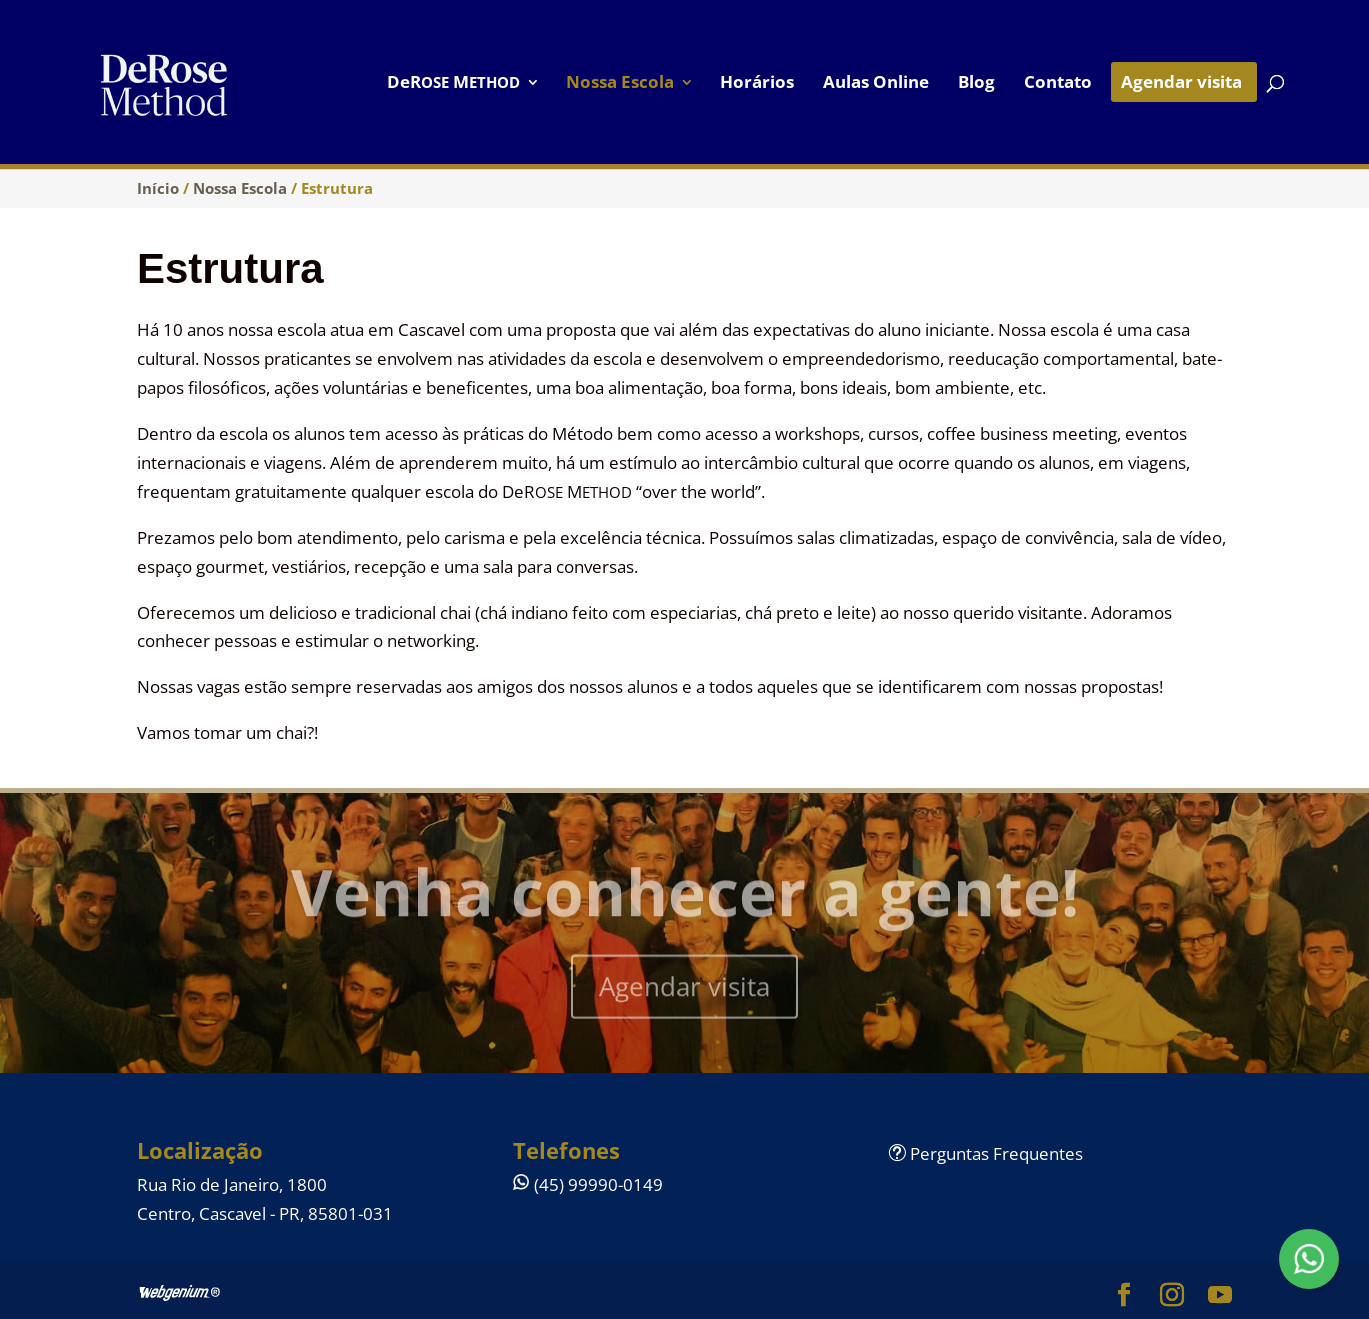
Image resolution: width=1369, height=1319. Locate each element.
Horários (757, 84)
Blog (976, 84)
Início (158, 188)
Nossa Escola (620, 84)
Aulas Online (876, 84)
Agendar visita (1181, 84)
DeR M (453, 84)
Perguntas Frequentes (986, 1153)
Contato (1058, 84)
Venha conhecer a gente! (685, 897)
